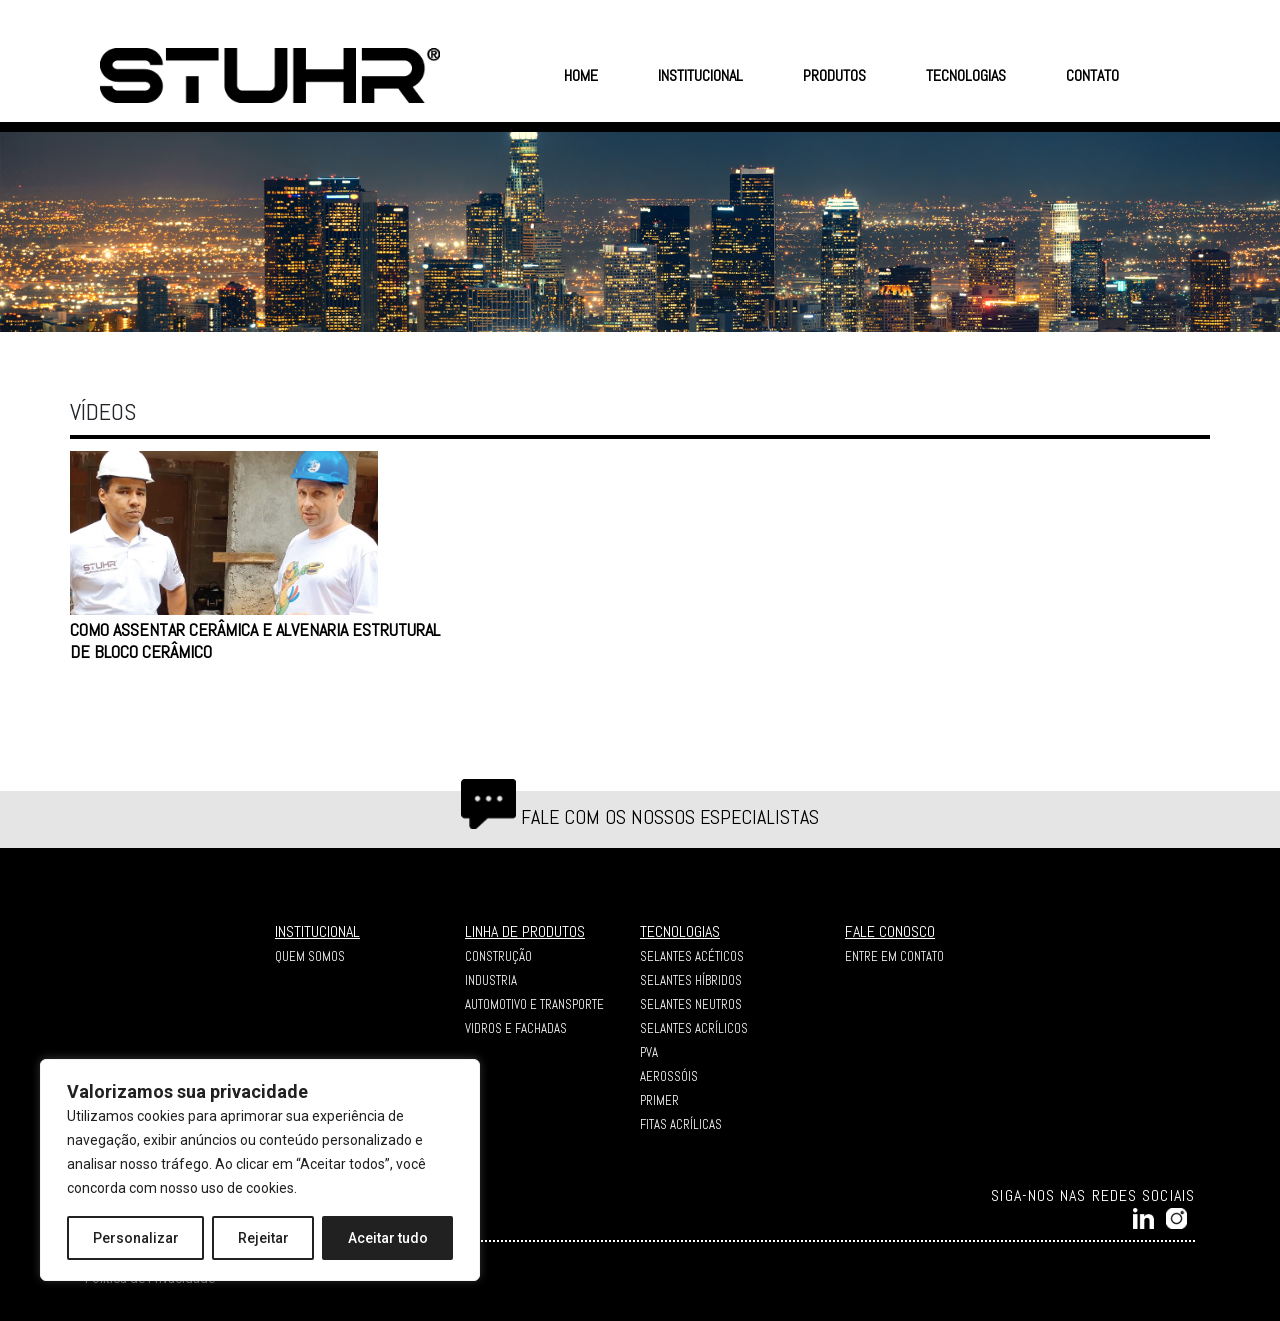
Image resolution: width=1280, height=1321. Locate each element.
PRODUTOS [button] (834, 75)
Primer (659, 1100)
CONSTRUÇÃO (498, 956)
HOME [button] (581, 75)
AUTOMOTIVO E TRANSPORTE (534, 1004)
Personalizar (136, 1238)
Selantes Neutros (691, 1004)
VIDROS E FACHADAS (516, 1028)
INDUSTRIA (491, 980)
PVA (649, 1052)
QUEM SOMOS (310, 956)
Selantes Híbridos (691, 980)
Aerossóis (669, 1076)
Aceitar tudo (388, 1238)
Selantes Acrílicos (694, 1028)
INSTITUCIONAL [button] (700, 75)
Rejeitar (263, 1238)
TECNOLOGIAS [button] (966, 75)
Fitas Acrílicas (681, 1124)
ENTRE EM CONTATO (894, 956)
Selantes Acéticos (692, 956)
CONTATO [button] (1092, 75)
